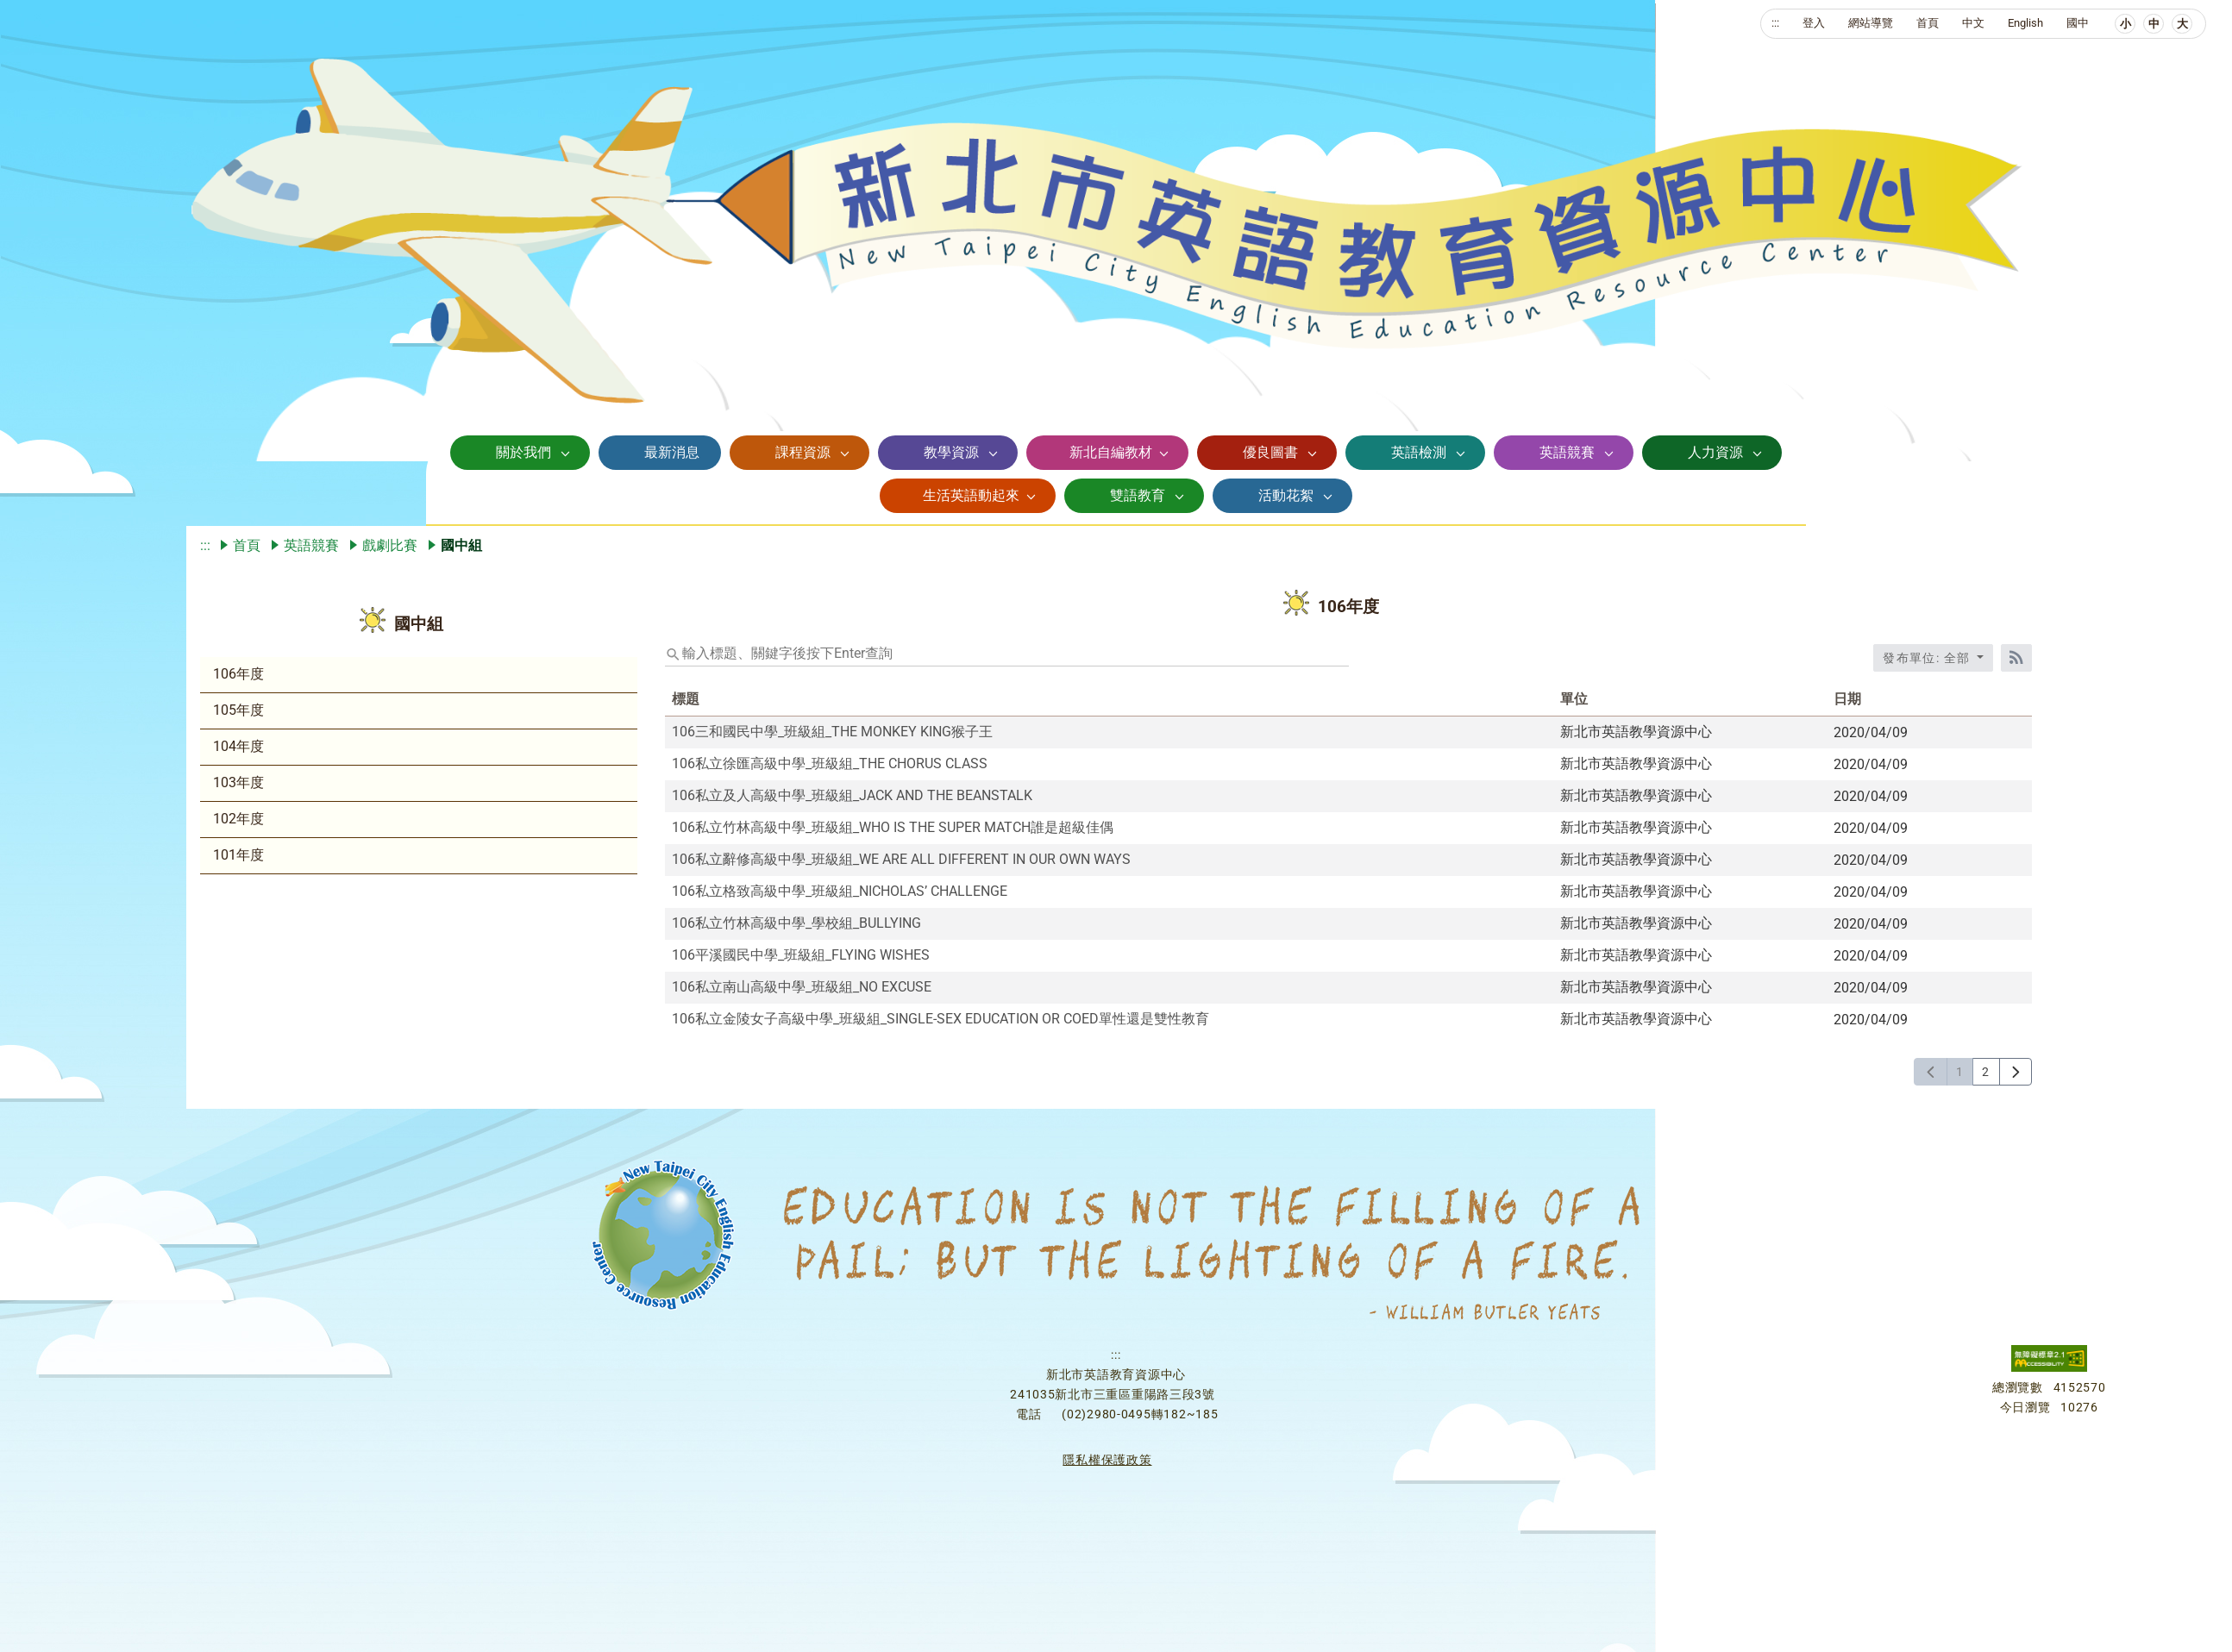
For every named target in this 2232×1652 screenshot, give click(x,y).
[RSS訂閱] (2016, 658)
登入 (1814, 22)
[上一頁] (1930, 1072)
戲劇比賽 (389, 545)
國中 (2077, 22)
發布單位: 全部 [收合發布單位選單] (1928, 658)
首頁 (1927, 22)
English (2025, 22)
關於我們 (523, 452)
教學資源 (951, 452)
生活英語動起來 (971, 495)
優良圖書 (1270, 452)
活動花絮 (1285, 495)
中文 (1973, 22)
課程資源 (803, 452)
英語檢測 (1418, 452)
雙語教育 (1137, 495)
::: (1775, 22)
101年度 (238, 855)
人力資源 (1715, 452)
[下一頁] (2016, 1072)
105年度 (238, 710)
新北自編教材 (1110, 452)
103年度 (238, 782)
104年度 (238, 746)
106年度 (238, 674)
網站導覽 (1870, 22)
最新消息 (671, 452)
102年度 (238, 818)
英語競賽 (1567, 452)
